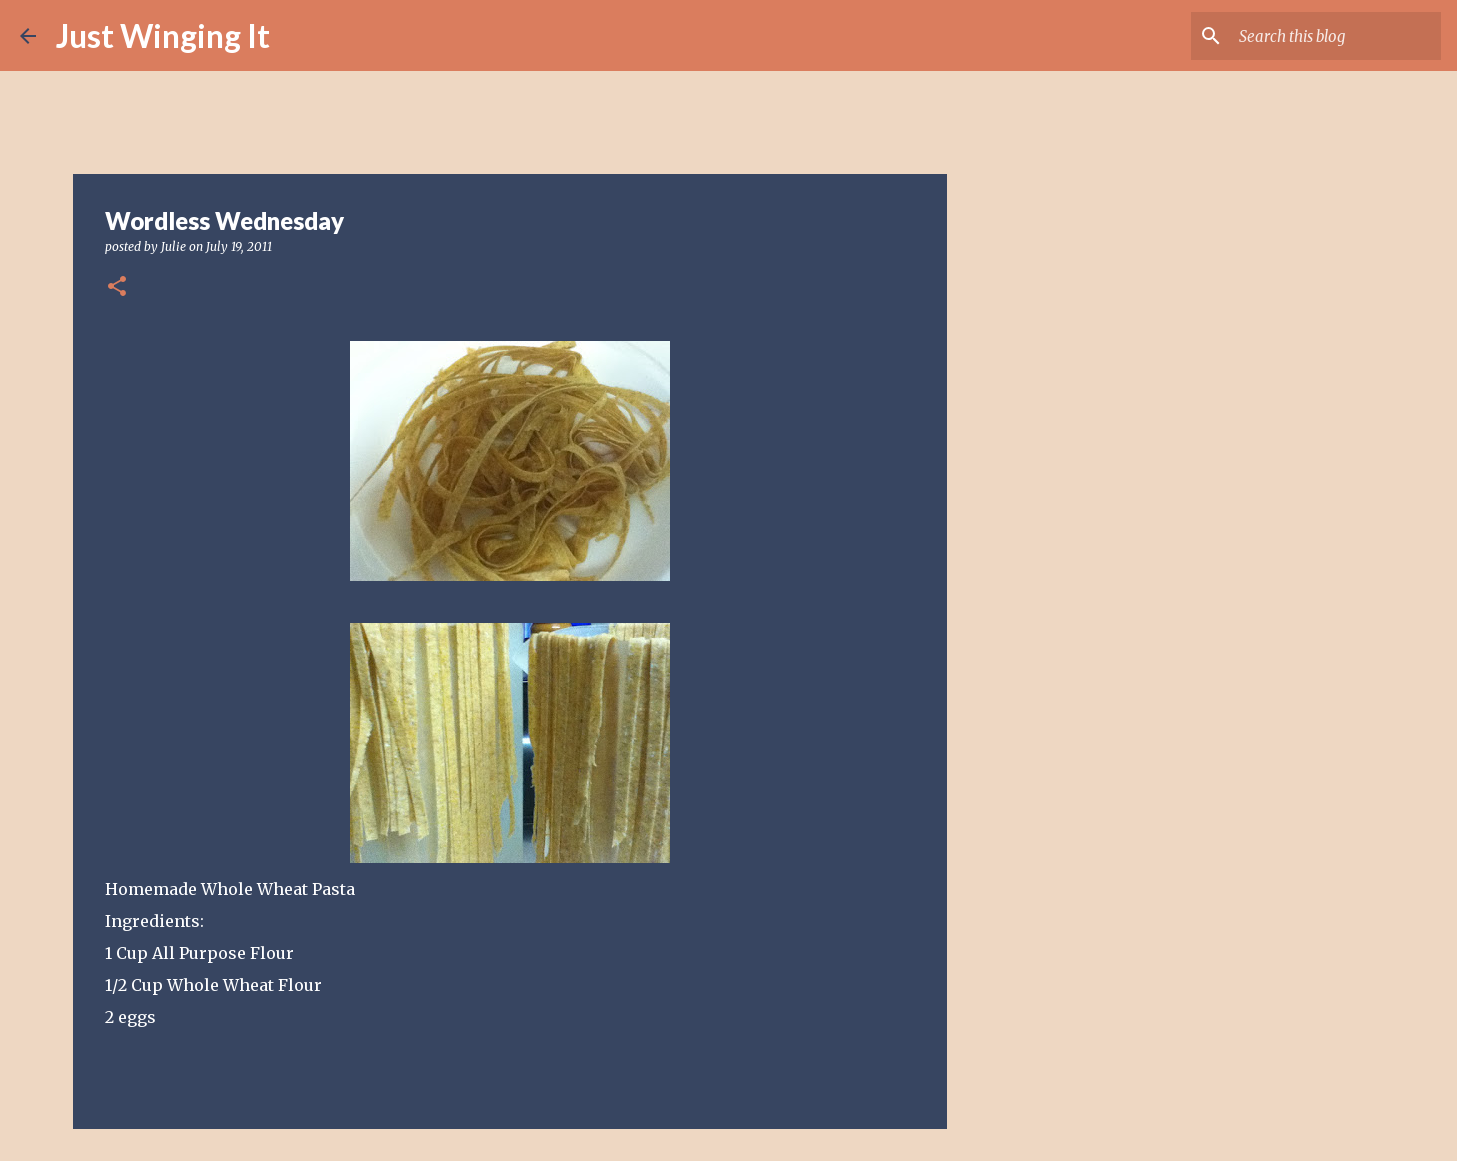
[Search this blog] (1336, 36)
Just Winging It (163, 35)
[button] (117, 287)
